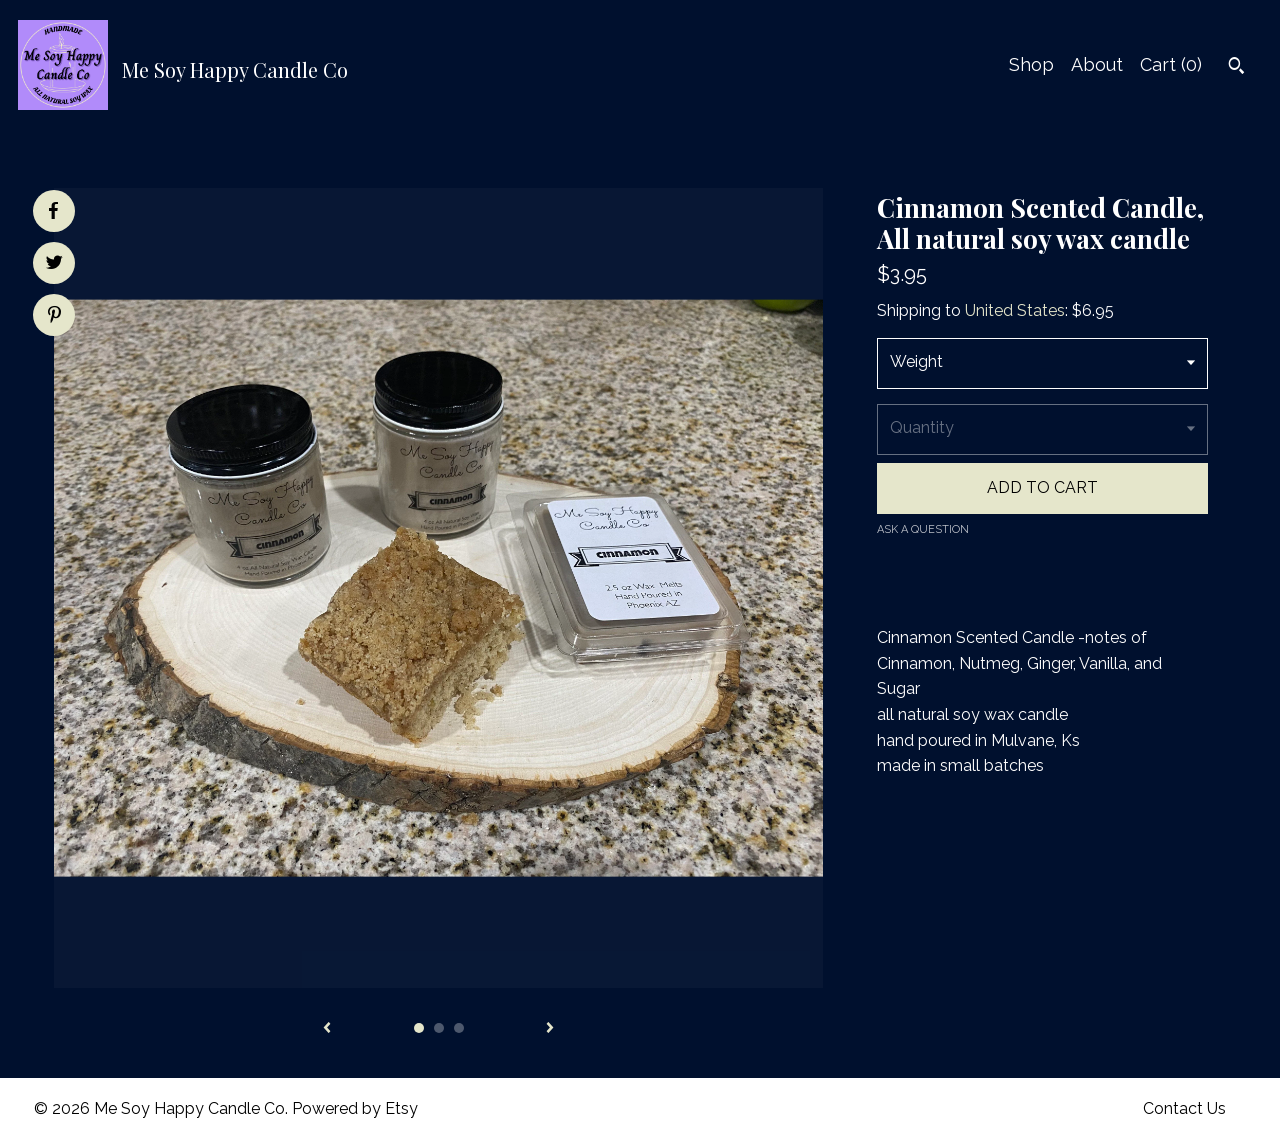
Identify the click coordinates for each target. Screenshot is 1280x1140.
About (1097, 64)
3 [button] (459, 1028)
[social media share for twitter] (54, 265)
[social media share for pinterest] (54, 317)
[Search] (1236, 68)
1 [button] (419, 1028)
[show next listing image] (550, 1029)
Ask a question (923, 529)
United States (1015, 310)
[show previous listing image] (327, 1029)
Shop (1031, 64)
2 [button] (439, 1028)
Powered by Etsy (355, 1108)
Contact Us (1184, 1108)
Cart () (1171, 64)
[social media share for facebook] (53, 211)
